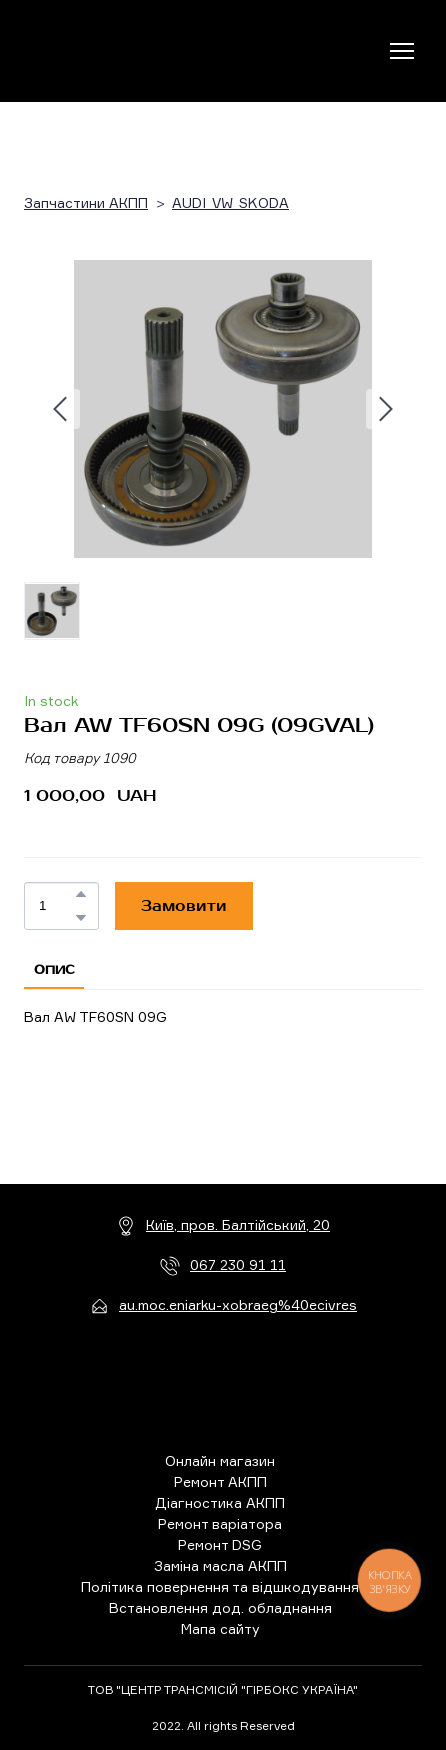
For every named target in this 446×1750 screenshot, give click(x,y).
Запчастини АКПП (86, 202)
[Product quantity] (56, 906)
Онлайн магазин (220, 1460)
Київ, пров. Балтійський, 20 (238, 1224)
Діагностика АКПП (220, 1502)
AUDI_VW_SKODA (230, 202)
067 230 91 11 (238, 1264)
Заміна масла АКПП (220, 1565)
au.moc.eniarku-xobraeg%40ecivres (238, 1304)
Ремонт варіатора (220, 1523)
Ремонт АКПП (220, 1481)
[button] (81, 894)
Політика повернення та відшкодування (220, 1586)
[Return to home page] (106, 51)
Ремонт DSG (220, 1544)
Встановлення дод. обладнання (220, 1607)
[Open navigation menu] (402, 51)
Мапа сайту (220, 1628)
